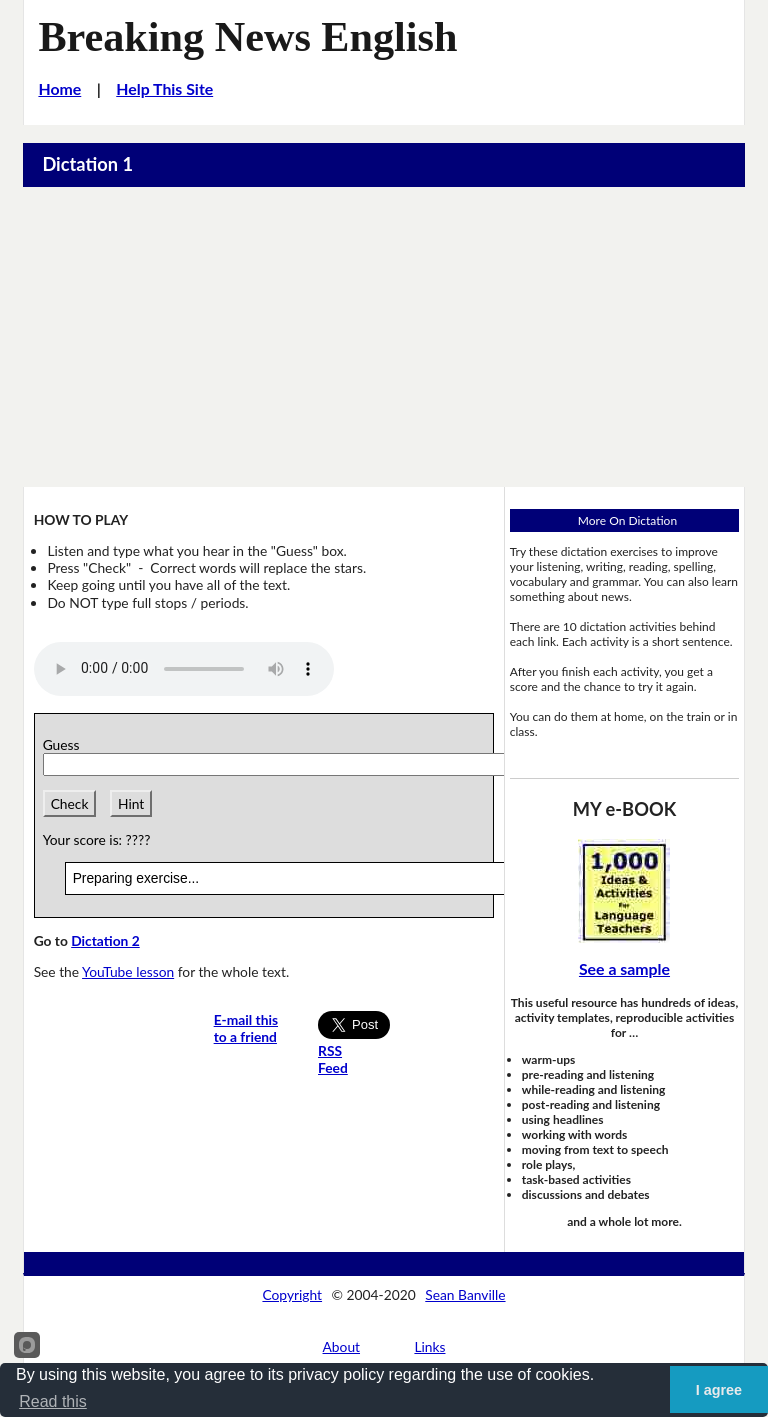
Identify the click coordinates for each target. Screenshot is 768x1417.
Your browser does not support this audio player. (184, 669)
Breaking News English (247, 36)
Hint (131, 803)
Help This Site (164, 88)
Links (429, 1346)
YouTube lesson (128, 971)
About (342, 1346)
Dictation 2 (105, 940)
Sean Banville (465, 1294)
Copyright (292, 1294)
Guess (65, 744)
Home (59, 88)
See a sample (624, 968)
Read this (53, 1401)
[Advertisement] (384, 337)
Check (70, 803)
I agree (719, 1390)
